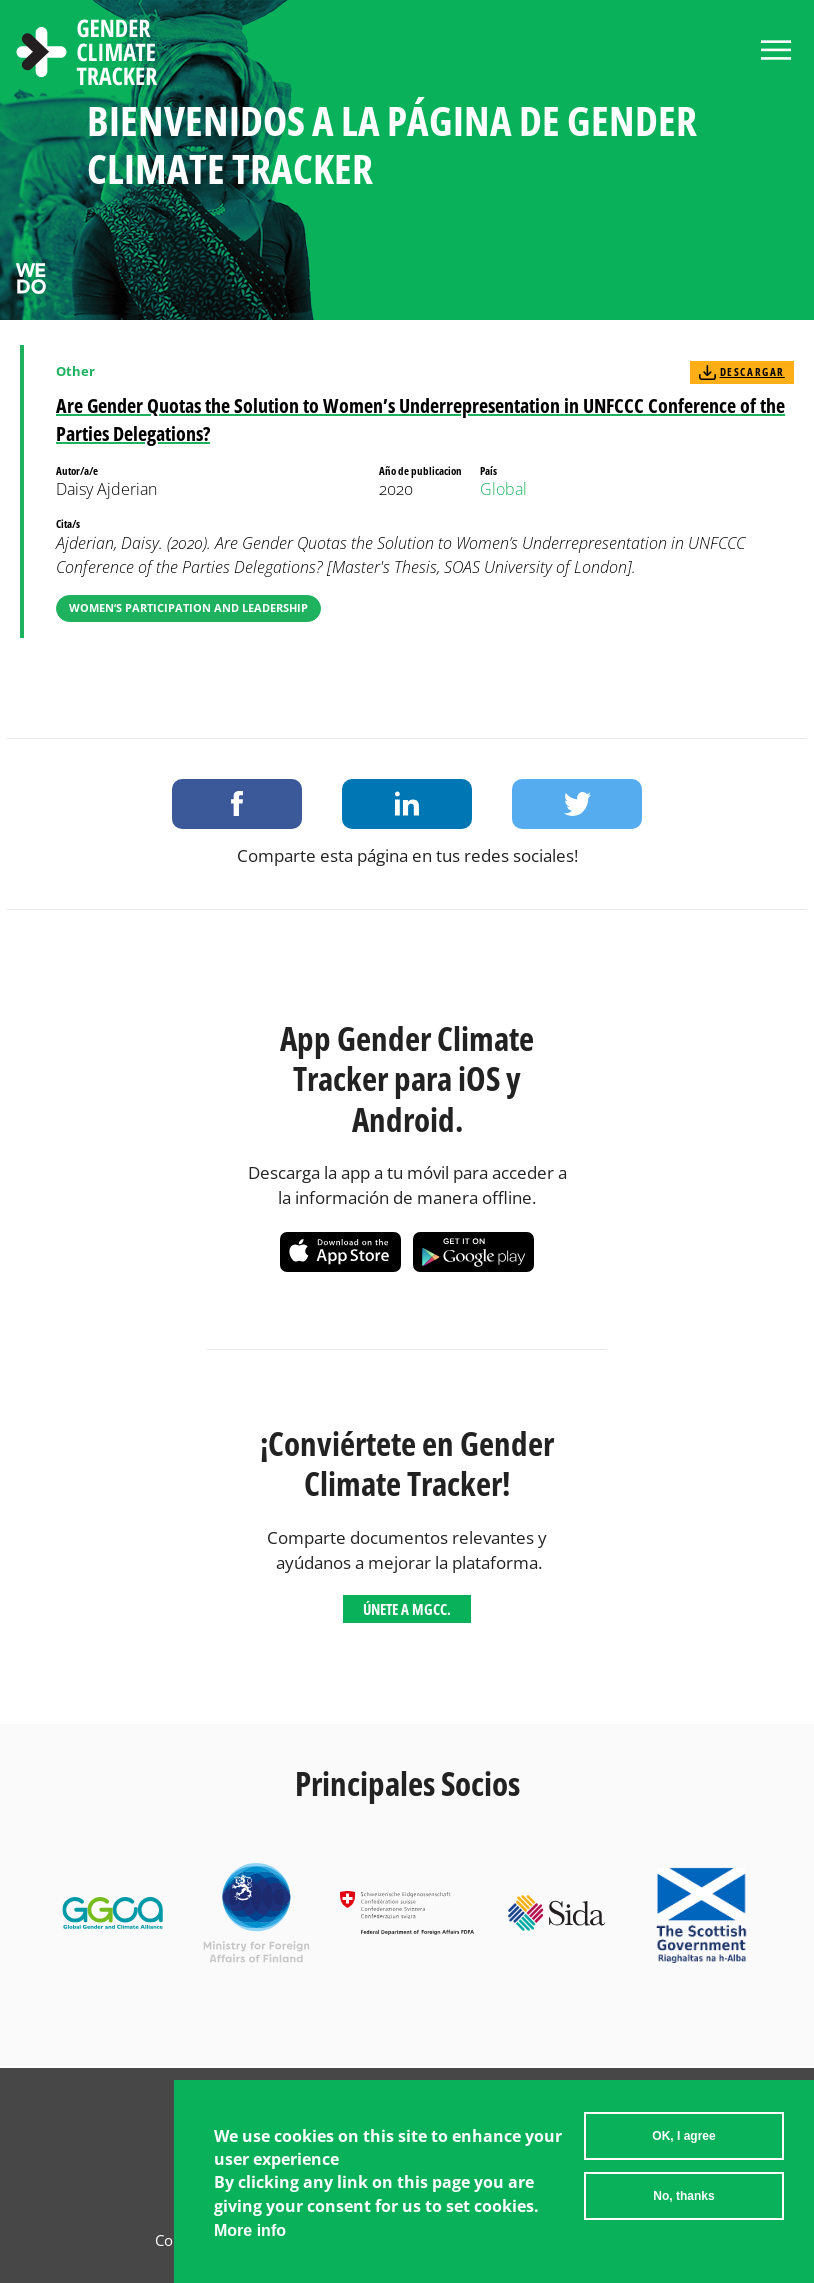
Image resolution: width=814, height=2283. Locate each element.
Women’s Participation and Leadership (188, 607)
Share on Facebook (237, 804)
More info (250, 2230)
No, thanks (683, 2196)
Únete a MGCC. (407, 1609)
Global (503, 489)
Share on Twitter (577, 804)
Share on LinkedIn (407, 804)
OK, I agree (683, 2136)
